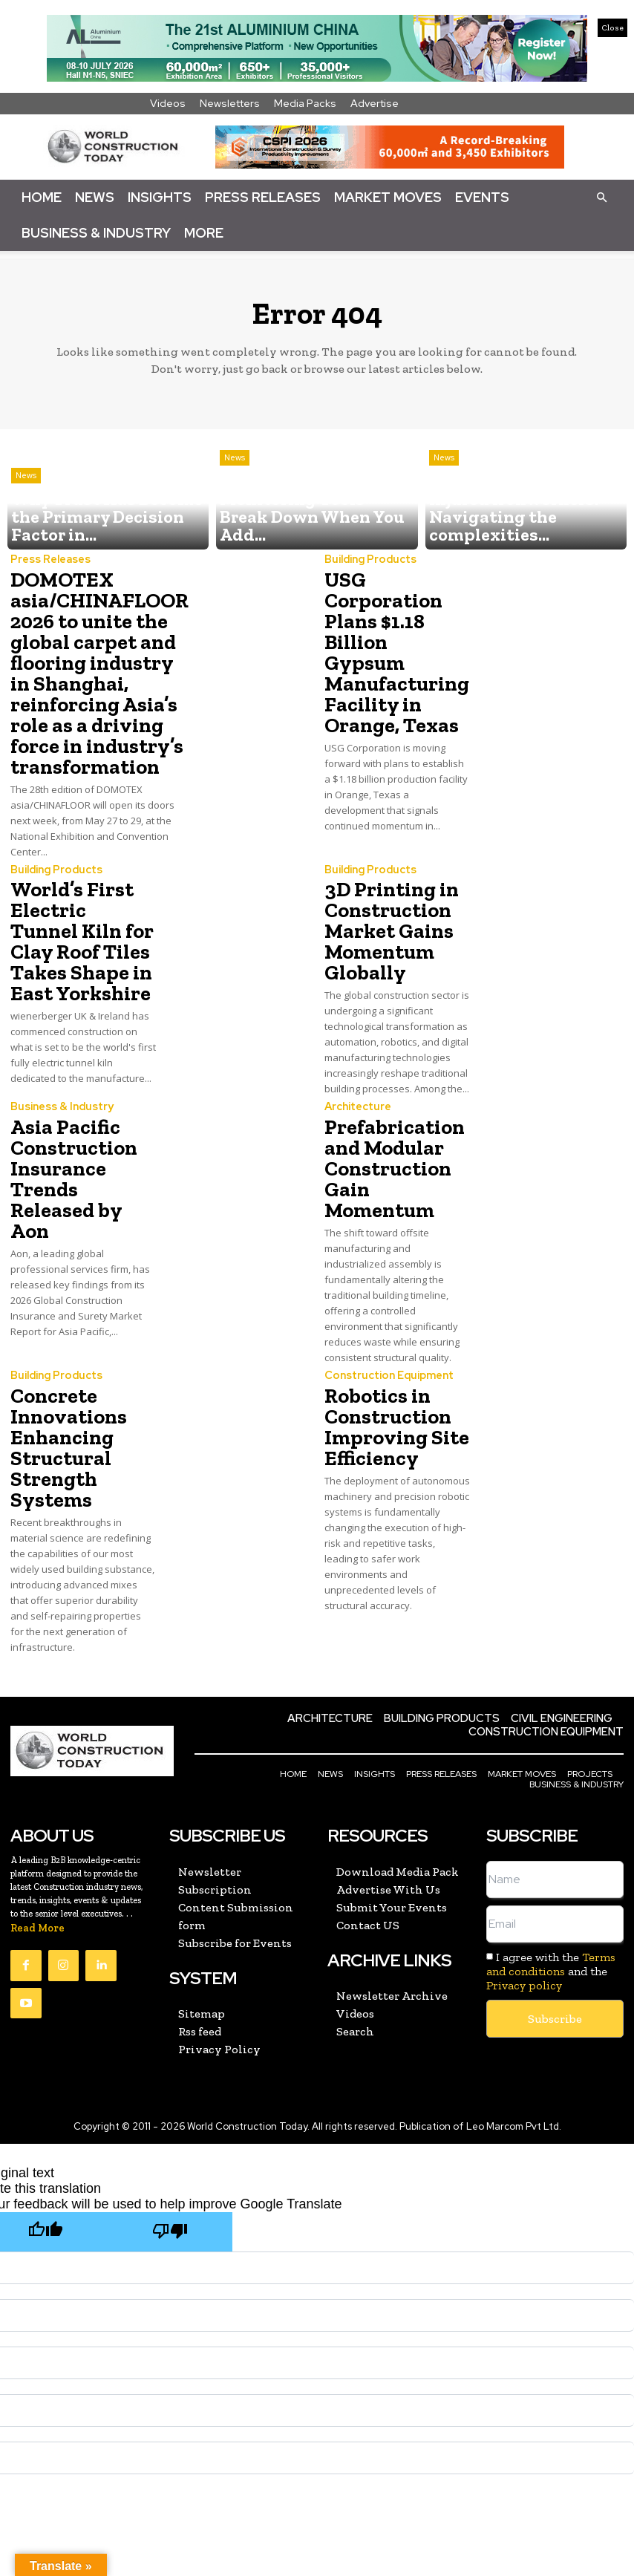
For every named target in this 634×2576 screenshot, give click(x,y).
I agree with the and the (550, 1870)
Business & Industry (96, 232)
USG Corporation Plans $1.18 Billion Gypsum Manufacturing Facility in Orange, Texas (397, 622)
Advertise (374, 103)
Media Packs (305, 103)
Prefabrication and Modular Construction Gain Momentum (394, 1105)
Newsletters (230, 103)
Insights (160, 197)
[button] (601, 197)
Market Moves (388, 197)
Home (42, 197)
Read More (37, 1827)
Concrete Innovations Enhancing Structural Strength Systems (61, 1357)
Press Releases (263, 197)
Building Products (367, 560)
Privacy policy (524, 1884)
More (203, 232)
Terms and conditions (550, 1863)
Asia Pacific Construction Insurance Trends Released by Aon (78, 1114)
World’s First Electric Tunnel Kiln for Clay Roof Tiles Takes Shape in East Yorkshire (82, 902)
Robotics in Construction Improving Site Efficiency (387, 1339)
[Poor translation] (170, 2128)
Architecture (355, 1061)
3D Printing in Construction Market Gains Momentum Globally (382, 893)
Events (482, 197)
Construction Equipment (385, 1295)
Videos (168, 103)
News (94, 197)
